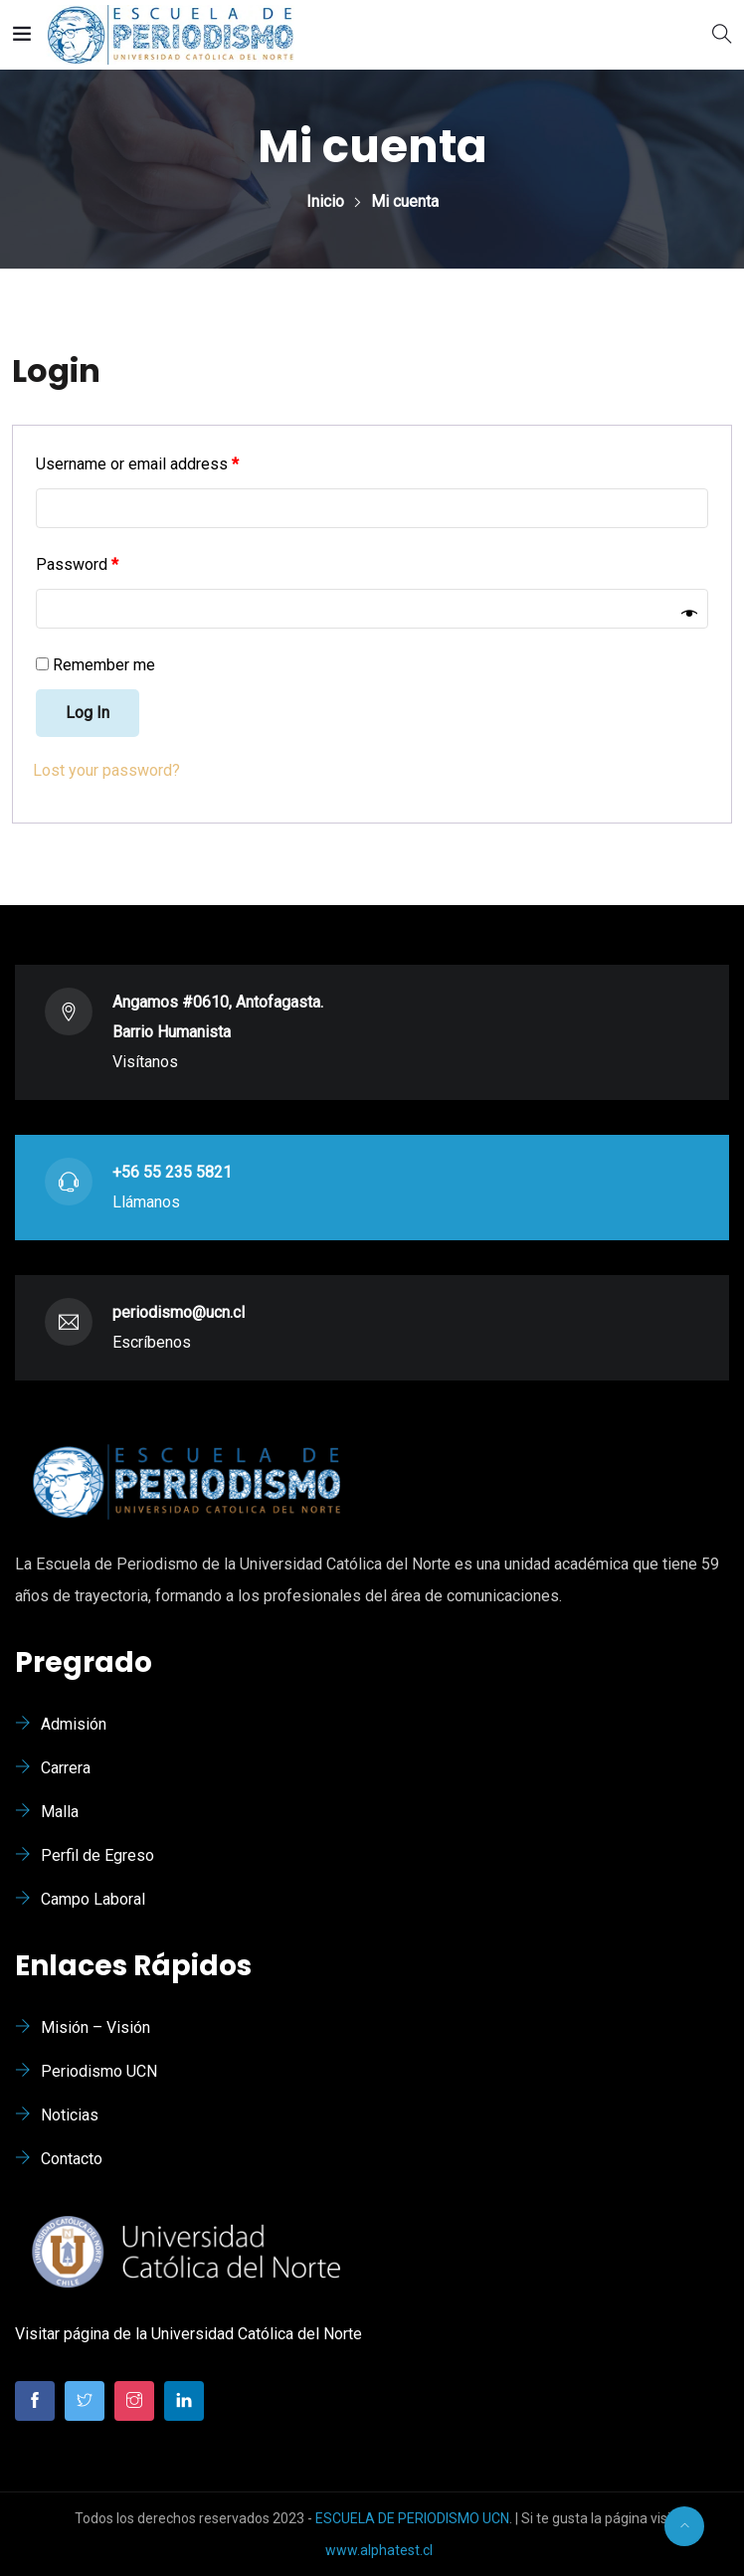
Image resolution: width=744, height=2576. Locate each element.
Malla (60, 1811)
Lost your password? (106, 770)
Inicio (325, 201)
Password (77, 564)
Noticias (69, 2115)
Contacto (71, 2158)
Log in (87, 712)
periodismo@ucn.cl (178, 1312)
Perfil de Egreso (97, 1855)
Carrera (66, 1767)
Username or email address (137, 464)
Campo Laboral (93, 1899)
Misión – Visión (95, 2027)
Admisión (73, 1724)
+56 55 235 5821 (172, 1172)
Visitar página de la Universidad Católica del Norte (188, 2333)
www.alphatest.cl (379, 2550)
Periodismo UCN (99, 2071)
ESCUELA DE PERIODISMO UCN (412, 2518)
